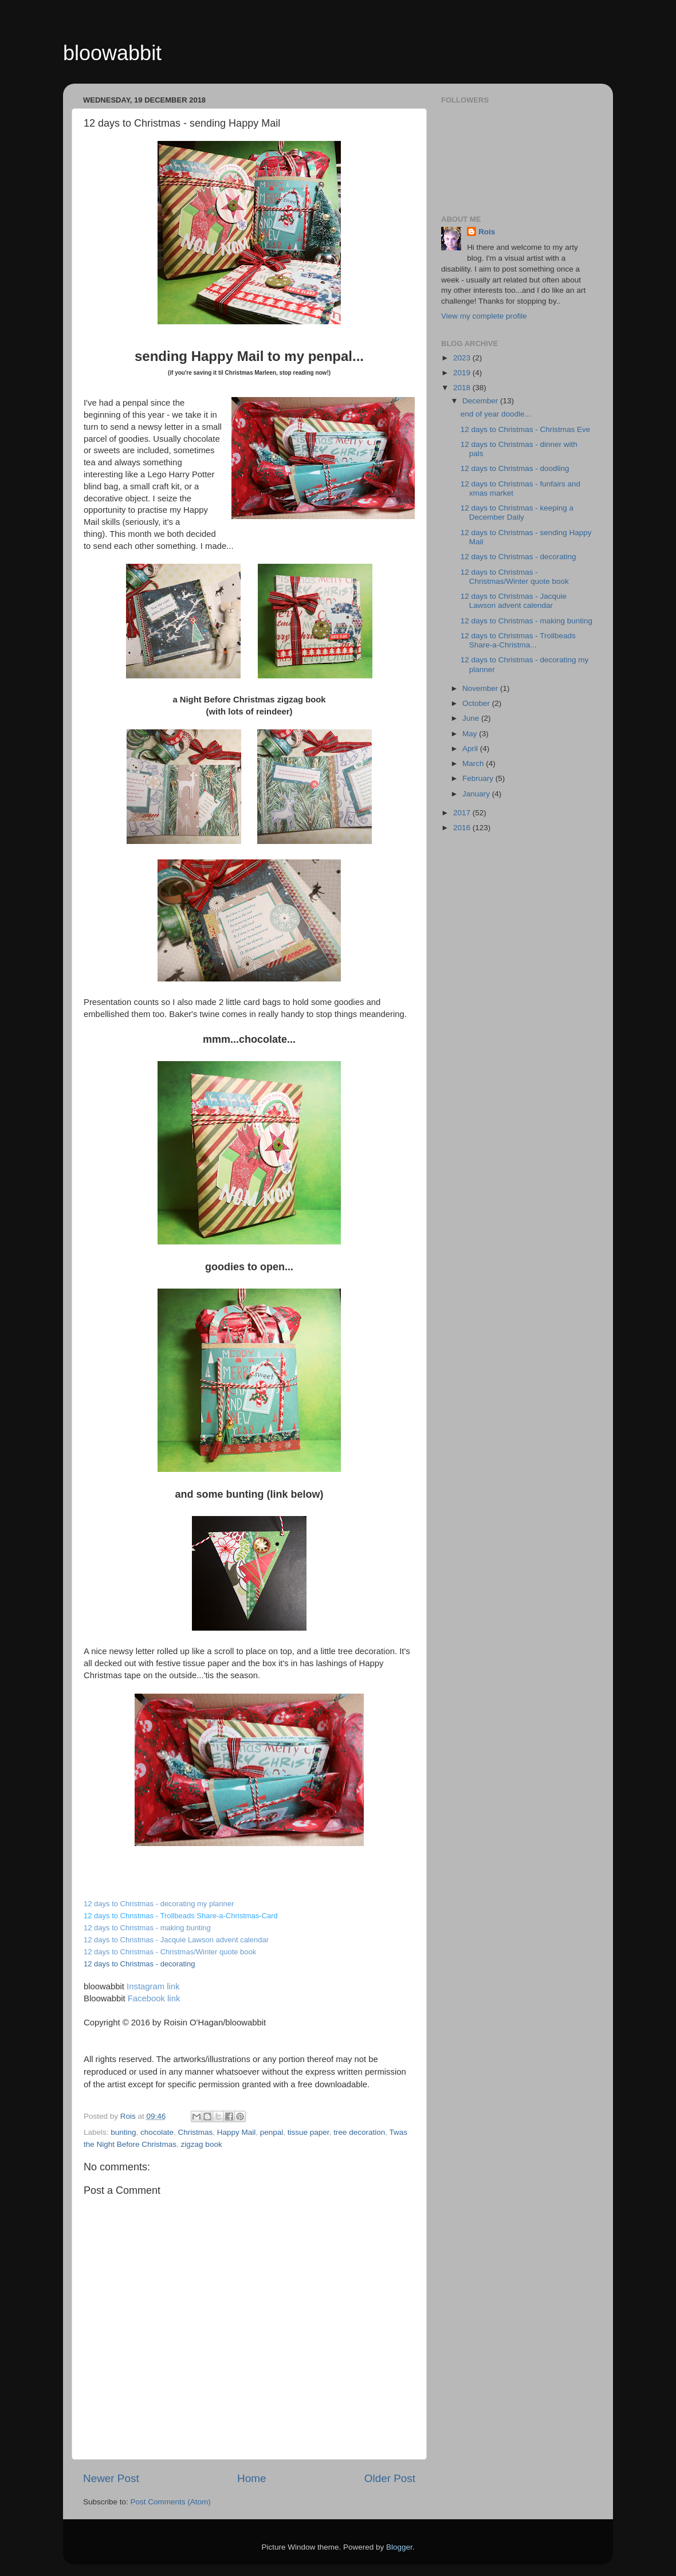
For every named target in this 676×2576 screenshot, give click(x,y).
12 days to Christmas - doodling (515, 468)
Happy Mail (236, 2132)
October (477, 703)
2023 (463, 358)
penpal (272, 2132)
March (474, 763)
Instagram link (153, 1986)
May (470, 733)
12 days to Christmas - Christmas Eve (526, 429)
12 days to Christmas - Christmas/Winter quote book (170, 1951)
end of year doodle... (496, 414)
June (471, 718)
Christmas (195, 2132)
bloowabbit (112, 53)
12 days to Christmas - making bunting (526, 620)
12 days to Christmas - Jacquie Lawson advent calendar (176, 1939)
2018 (463, 387)
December (481, 400)
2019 (463, 372)
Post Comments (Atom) (171, 2502)
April (471, 748)
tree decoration (359, 2132)
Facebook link (154, 1998)
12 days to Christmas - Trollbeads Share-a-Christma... (518, 640)
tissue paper (308, 2132)
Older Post (389, 2478)
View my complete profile (484, 316)
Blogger (399, 2547)
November (481, 688)
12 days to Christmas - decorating (518, 556)
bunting (123, 2132)
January (477, 794)
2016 (463, 827)
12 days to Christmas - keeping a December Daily (517, 512)
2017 (463, 812)
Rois (486, 231)
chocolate (157, 2132)
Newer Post (111, 2478)
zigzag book (201, 2144)
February (479, 778)
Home (251, 2478)
